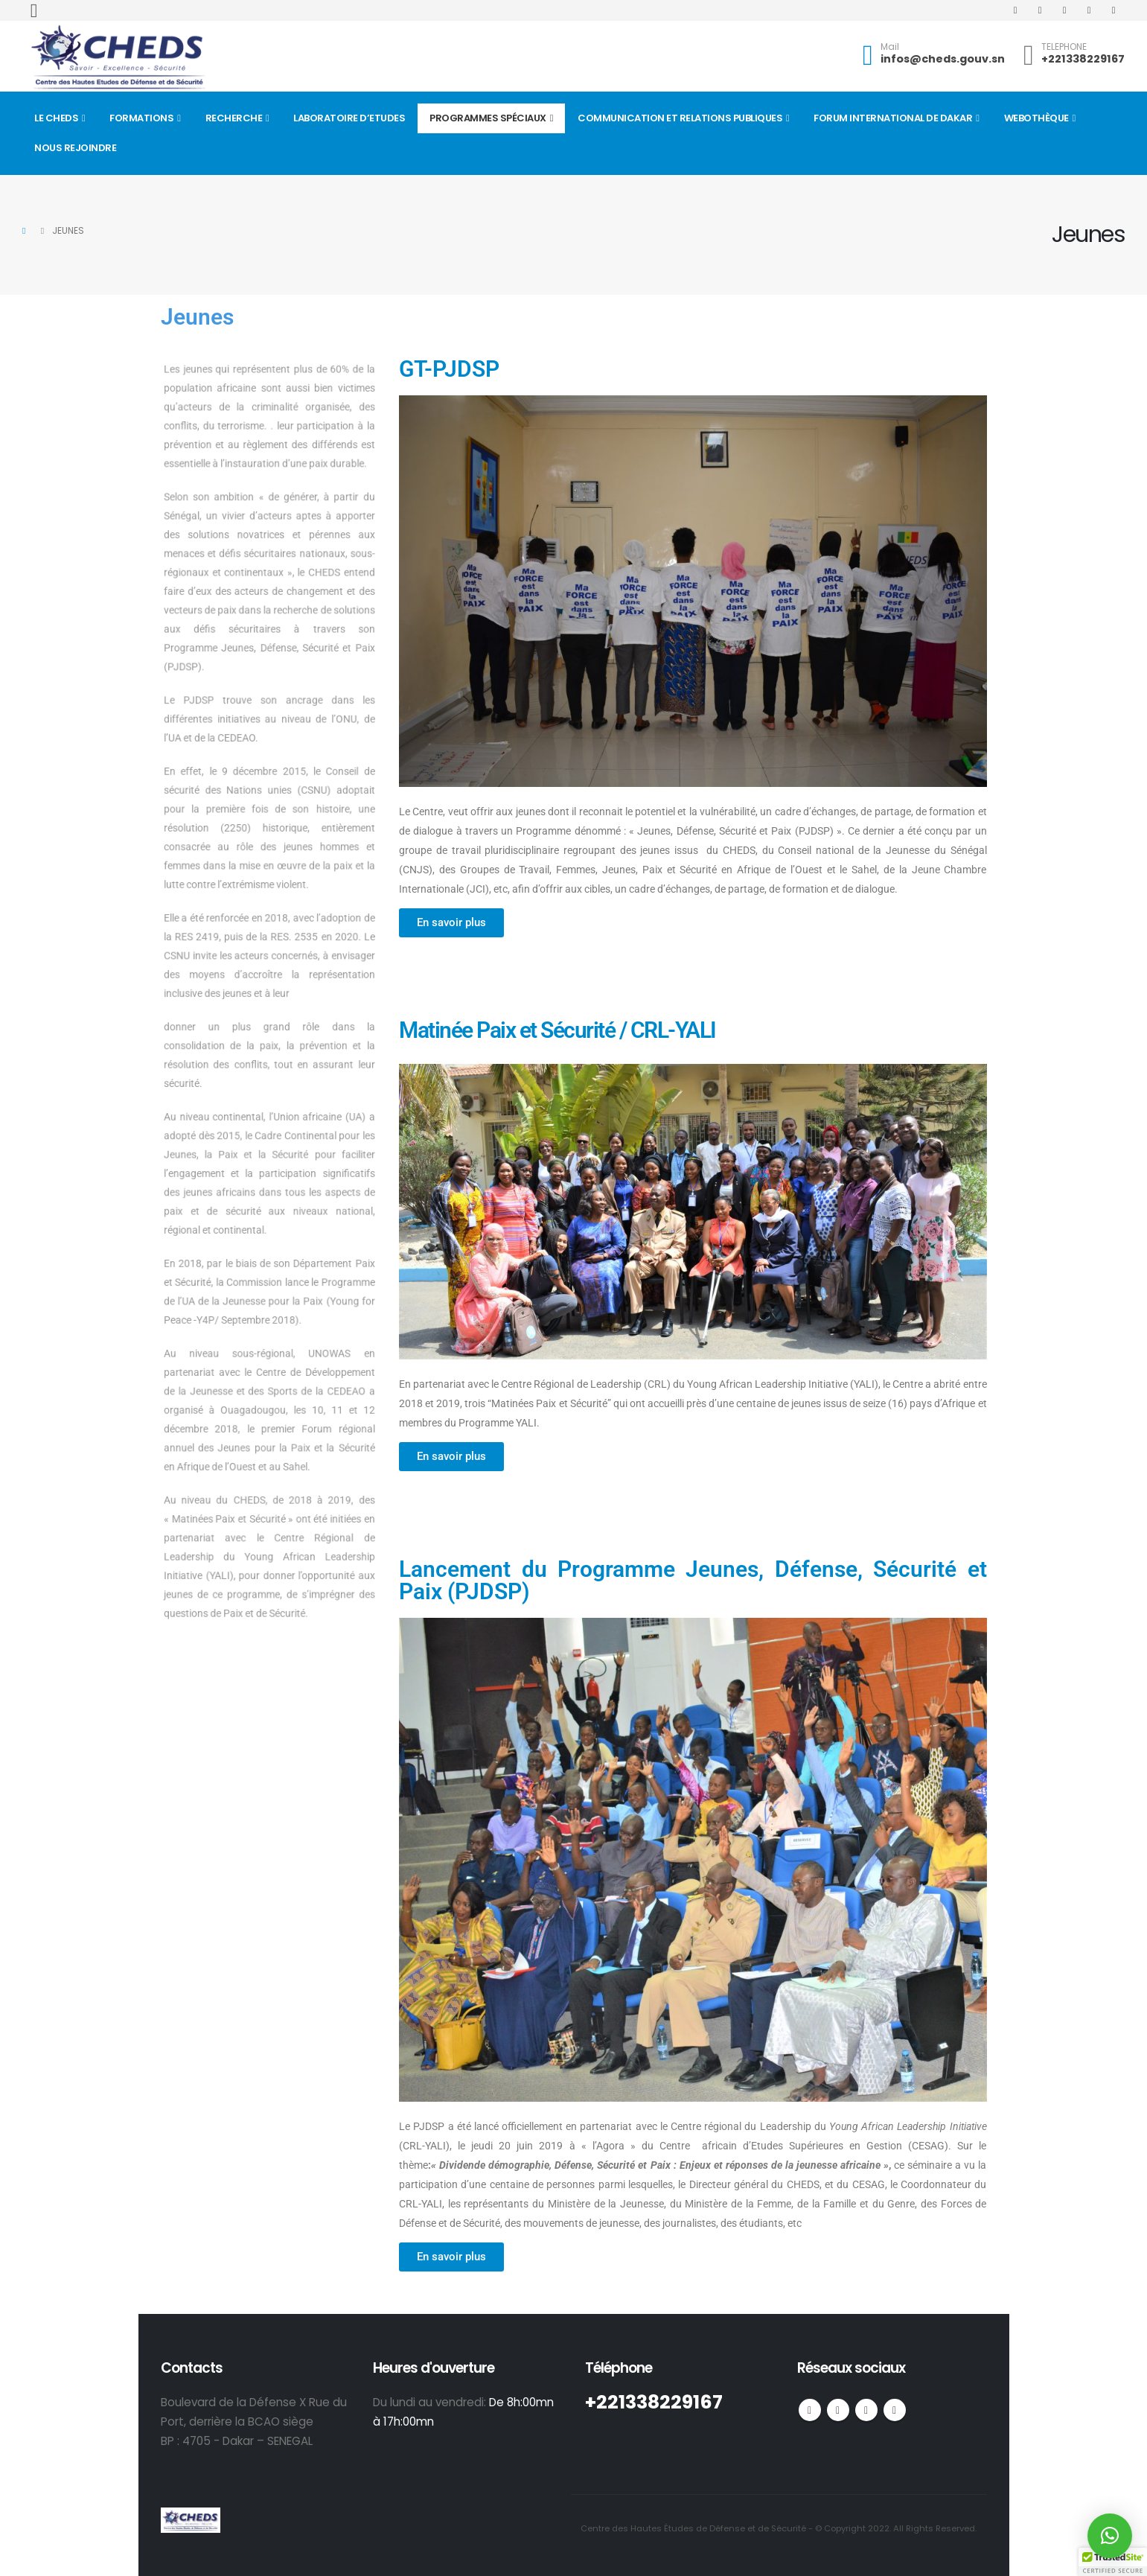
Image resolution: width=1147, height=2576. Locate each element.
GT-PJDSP (449, 369)
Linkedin (895, 2410)
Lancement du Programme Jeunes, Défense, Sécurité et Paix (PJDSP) (692, 1580)
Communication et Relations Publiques (680, 118)
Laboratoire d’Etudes (349, 118)
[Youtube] (1064, 10)
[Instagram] (1089, 10)
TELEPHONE (1064, 46)
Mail (890, 46)
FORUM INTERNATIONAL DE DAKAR (893, 118)
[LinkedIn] (1113, 10)
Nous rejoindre (75, 148)
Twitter (838, 2410)
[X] (1039, 10)
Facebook (810, 2410)
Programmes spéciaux (487, 118)
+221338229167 (1083, 58)
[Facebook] (1015, 10)
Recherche (234, 118)
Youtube (866, 2410)
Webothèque (1036, 118)
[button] (33, 11)
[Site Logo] (117, 58)
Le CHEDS (56, 118)
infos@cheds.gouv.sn (943, 58)
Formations (141, 118)
